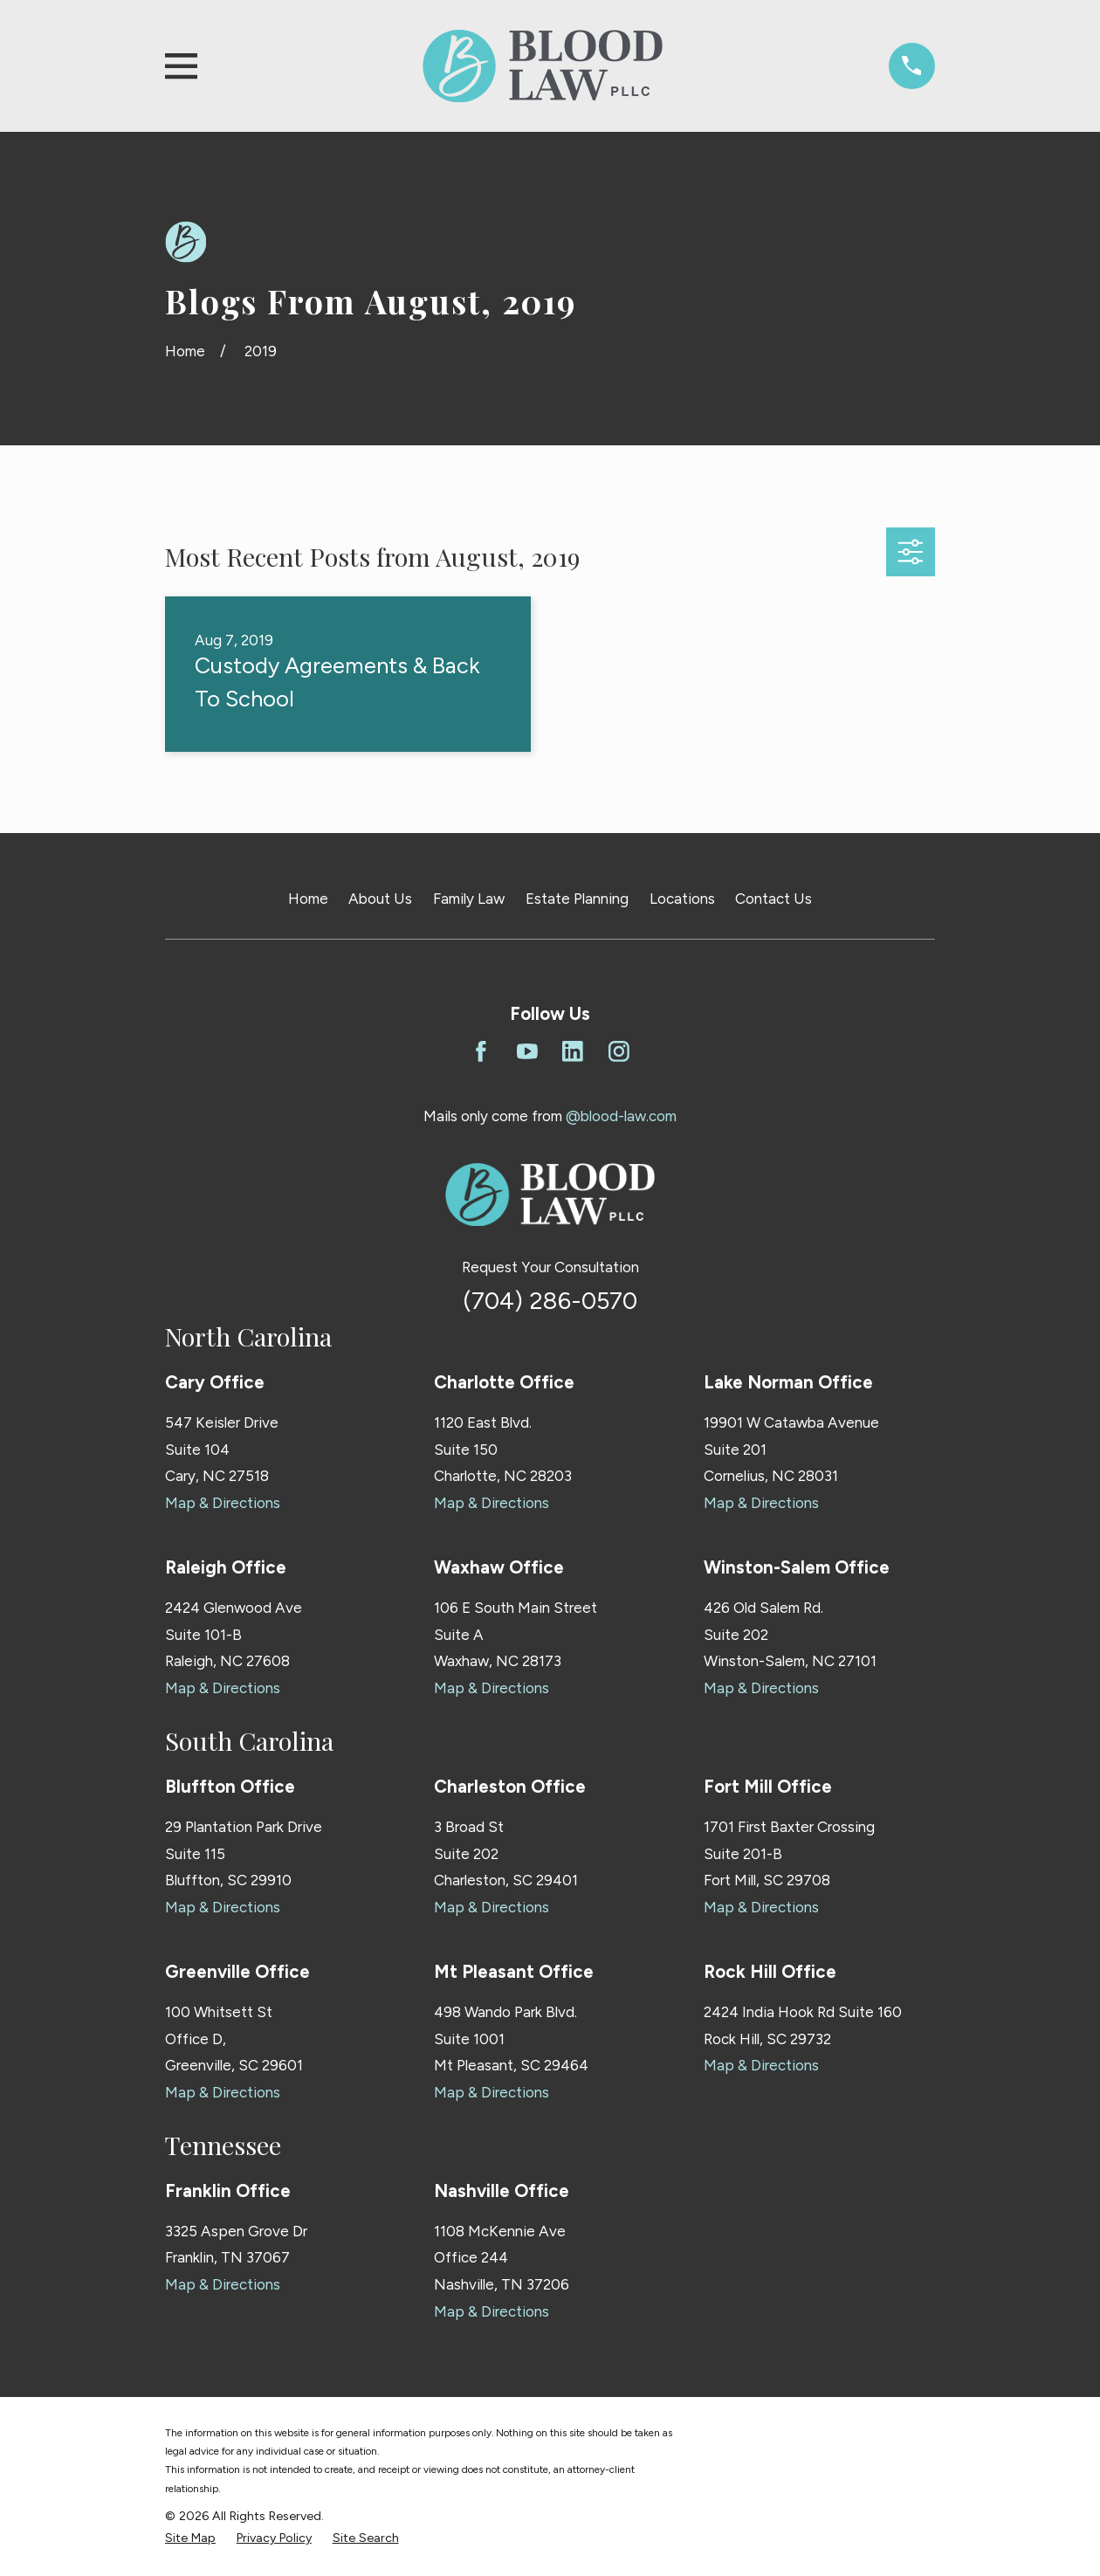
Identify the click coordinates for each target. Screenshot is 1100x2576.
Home (308, 898)
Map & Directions (222, 1503)
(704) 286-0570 (550, 1300)
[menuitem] (190, 2538)
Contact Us (773, 898)
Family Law (469, 898)
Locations (682, 898)
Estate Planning (577, 898)
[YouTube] (527, 1051)
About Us (380, 898)
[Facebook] (481, 1051)
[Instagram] (618, 1051)
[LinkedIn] (572, 1051)
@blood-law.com (621, 1116)
